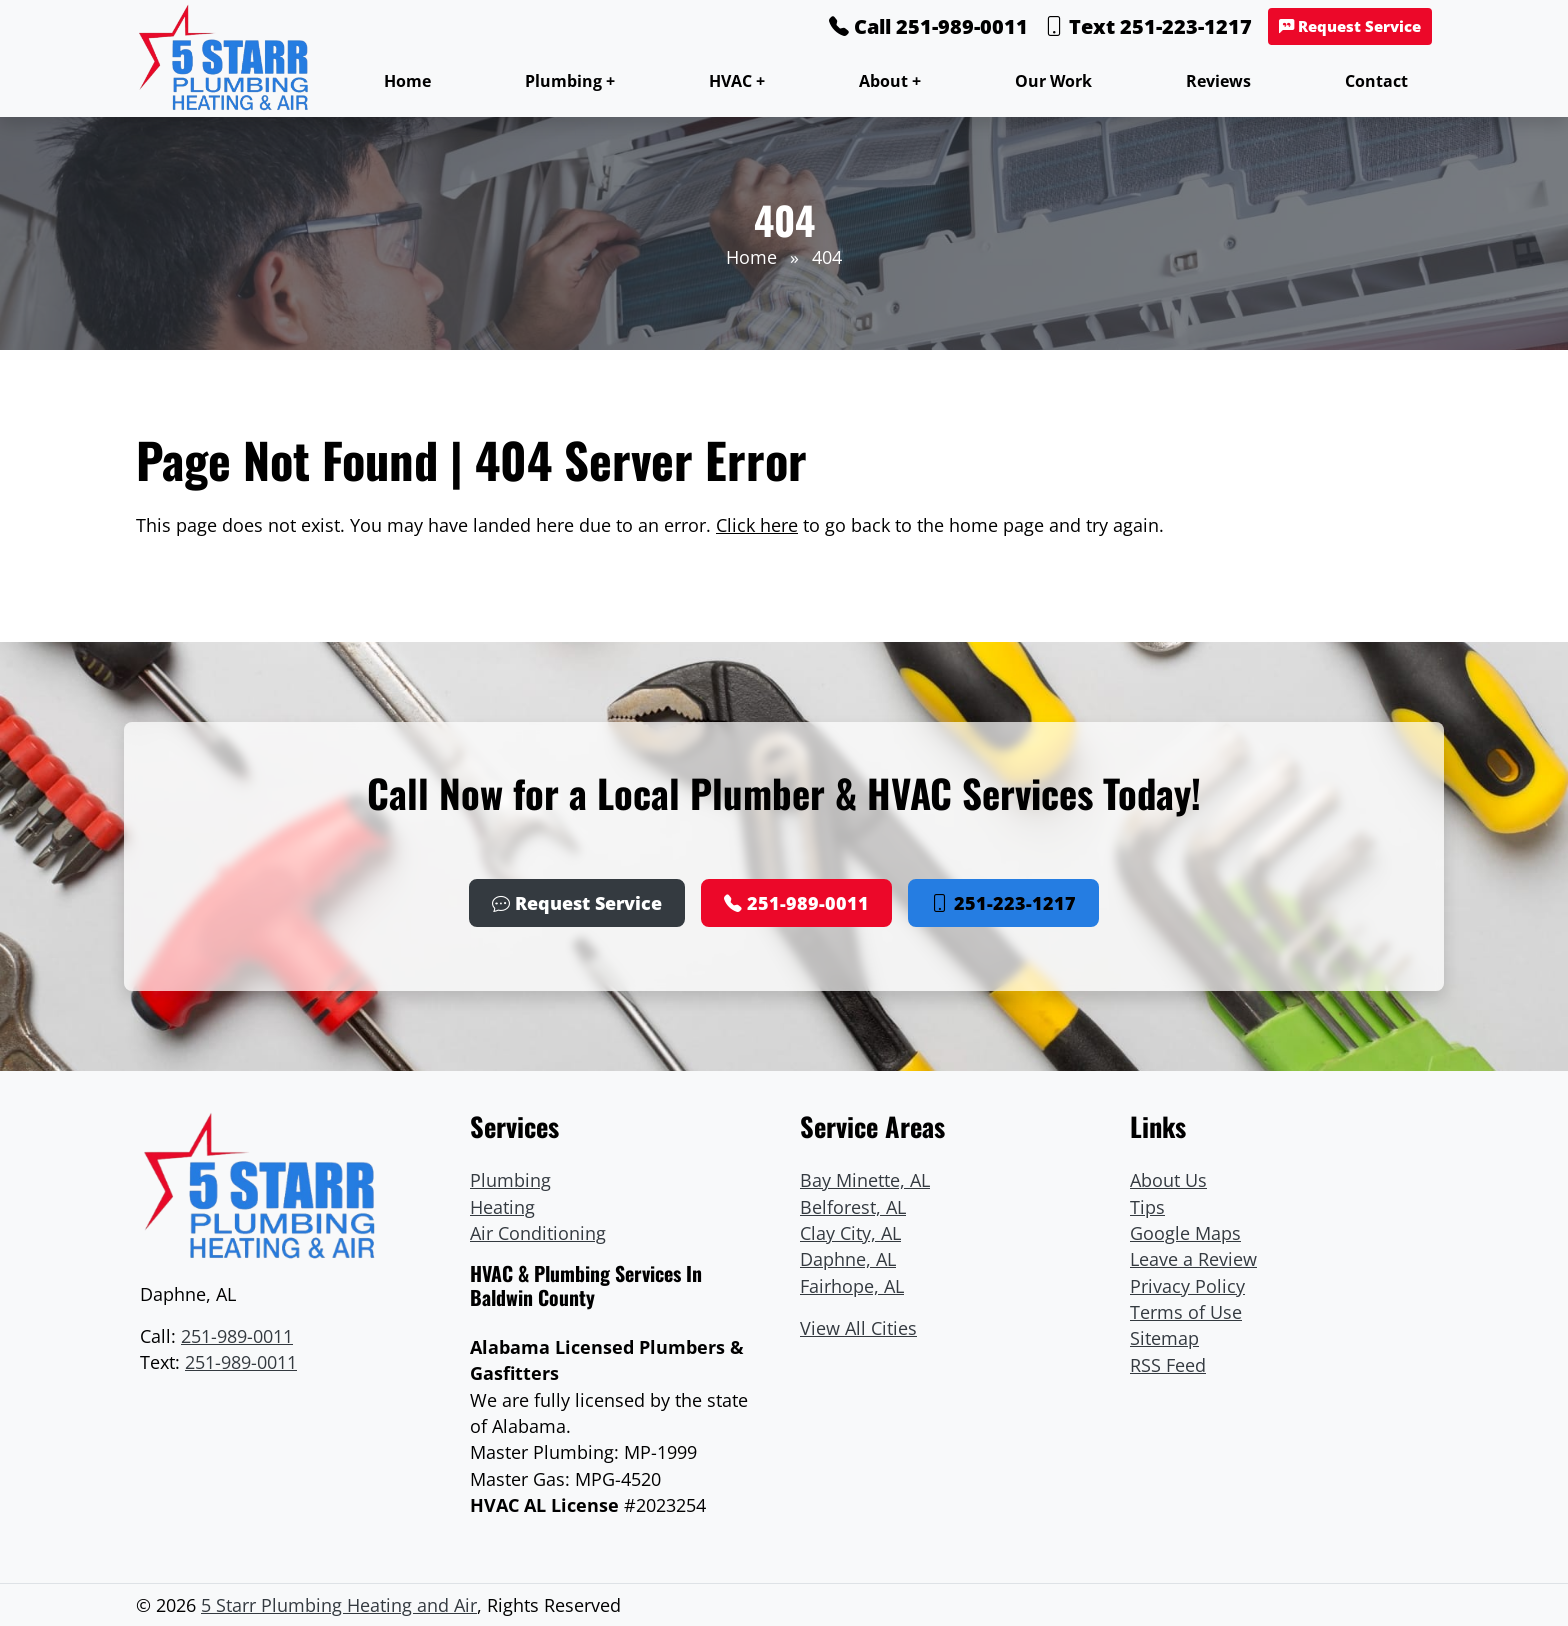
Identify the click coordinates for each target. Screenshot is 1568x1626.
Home (407, 81)
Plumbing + (570, 81)
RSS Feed (1168, 1365)
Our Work (1053, 81)
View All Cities (858, 1328)
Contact (1376, 81)
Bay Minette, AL (865, 1180)
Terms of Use (1186, 1312)
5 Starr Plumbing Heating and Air (339, 1605)
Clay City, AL (850, 1233)
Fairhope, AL (852, 1286)
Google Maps (1185, 1233)
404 (827, 257)
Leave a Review (1193, 1259)
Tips (1147, 1207)
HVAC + (737, 81)
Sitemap (1164, 1338)
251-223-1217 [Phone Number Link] (1003, 903)
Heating (502, 1207)
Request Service (1350, 26)
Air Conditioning (538, 1233)
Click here (757, 525)
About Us (1168, 1180)
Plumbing (510, 1180)
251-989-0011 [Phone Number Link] (796, 903)
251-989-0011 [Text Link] (241, 1362)
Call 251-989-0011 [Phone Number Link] (928, 26)
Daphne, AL (848, 1259)
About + (890, 81)
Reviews (1218, 81)
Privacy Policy (1187, 1286)
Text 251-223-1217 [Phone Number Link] (1148, 26)
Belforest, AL (853, 1207)
